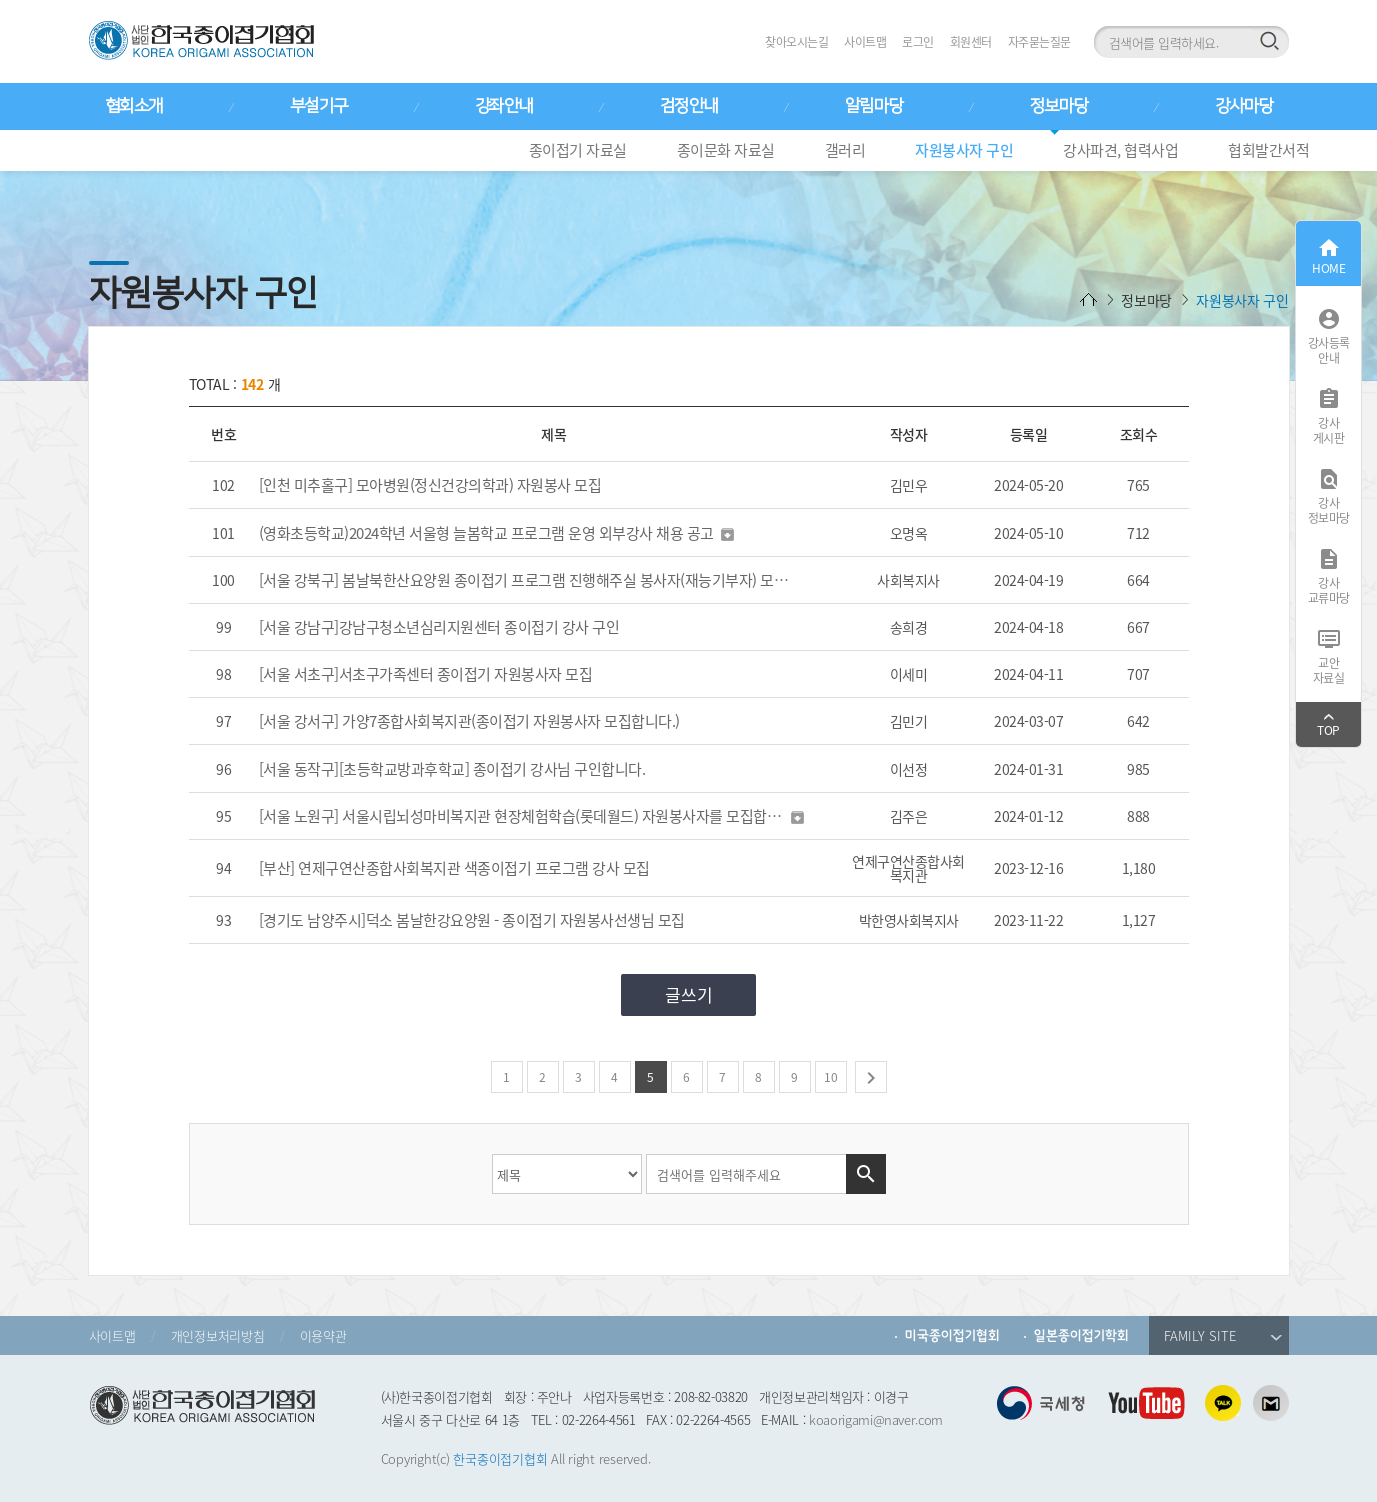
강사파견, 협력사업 (1120, 150)
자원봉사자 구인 (964, 150)
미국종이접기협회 (952, 1335)
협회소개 (134, 106)
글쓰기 (689, 994)
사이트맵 (865, 42)
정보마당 (1059, 106)
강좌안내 (504, 106)
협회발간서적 (1268, 150)
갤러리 (845, 150)
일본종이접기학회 (1081, 1335)
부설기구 (319, 106)
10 (831, 1077)
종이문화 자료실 (726, 150)
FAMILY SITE (1223, 1335)
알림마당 (874, 106)
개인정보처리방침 (218, 1335)
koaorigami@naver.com (876, 1419)
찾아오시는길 (796, 42)
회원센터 (971, 42)
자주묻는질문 (1039, 42)
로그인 (918, 42)
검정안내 (689, 106)
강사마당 (1244, 106)
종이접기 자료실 (578, 150)
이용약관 (323, 1335)
